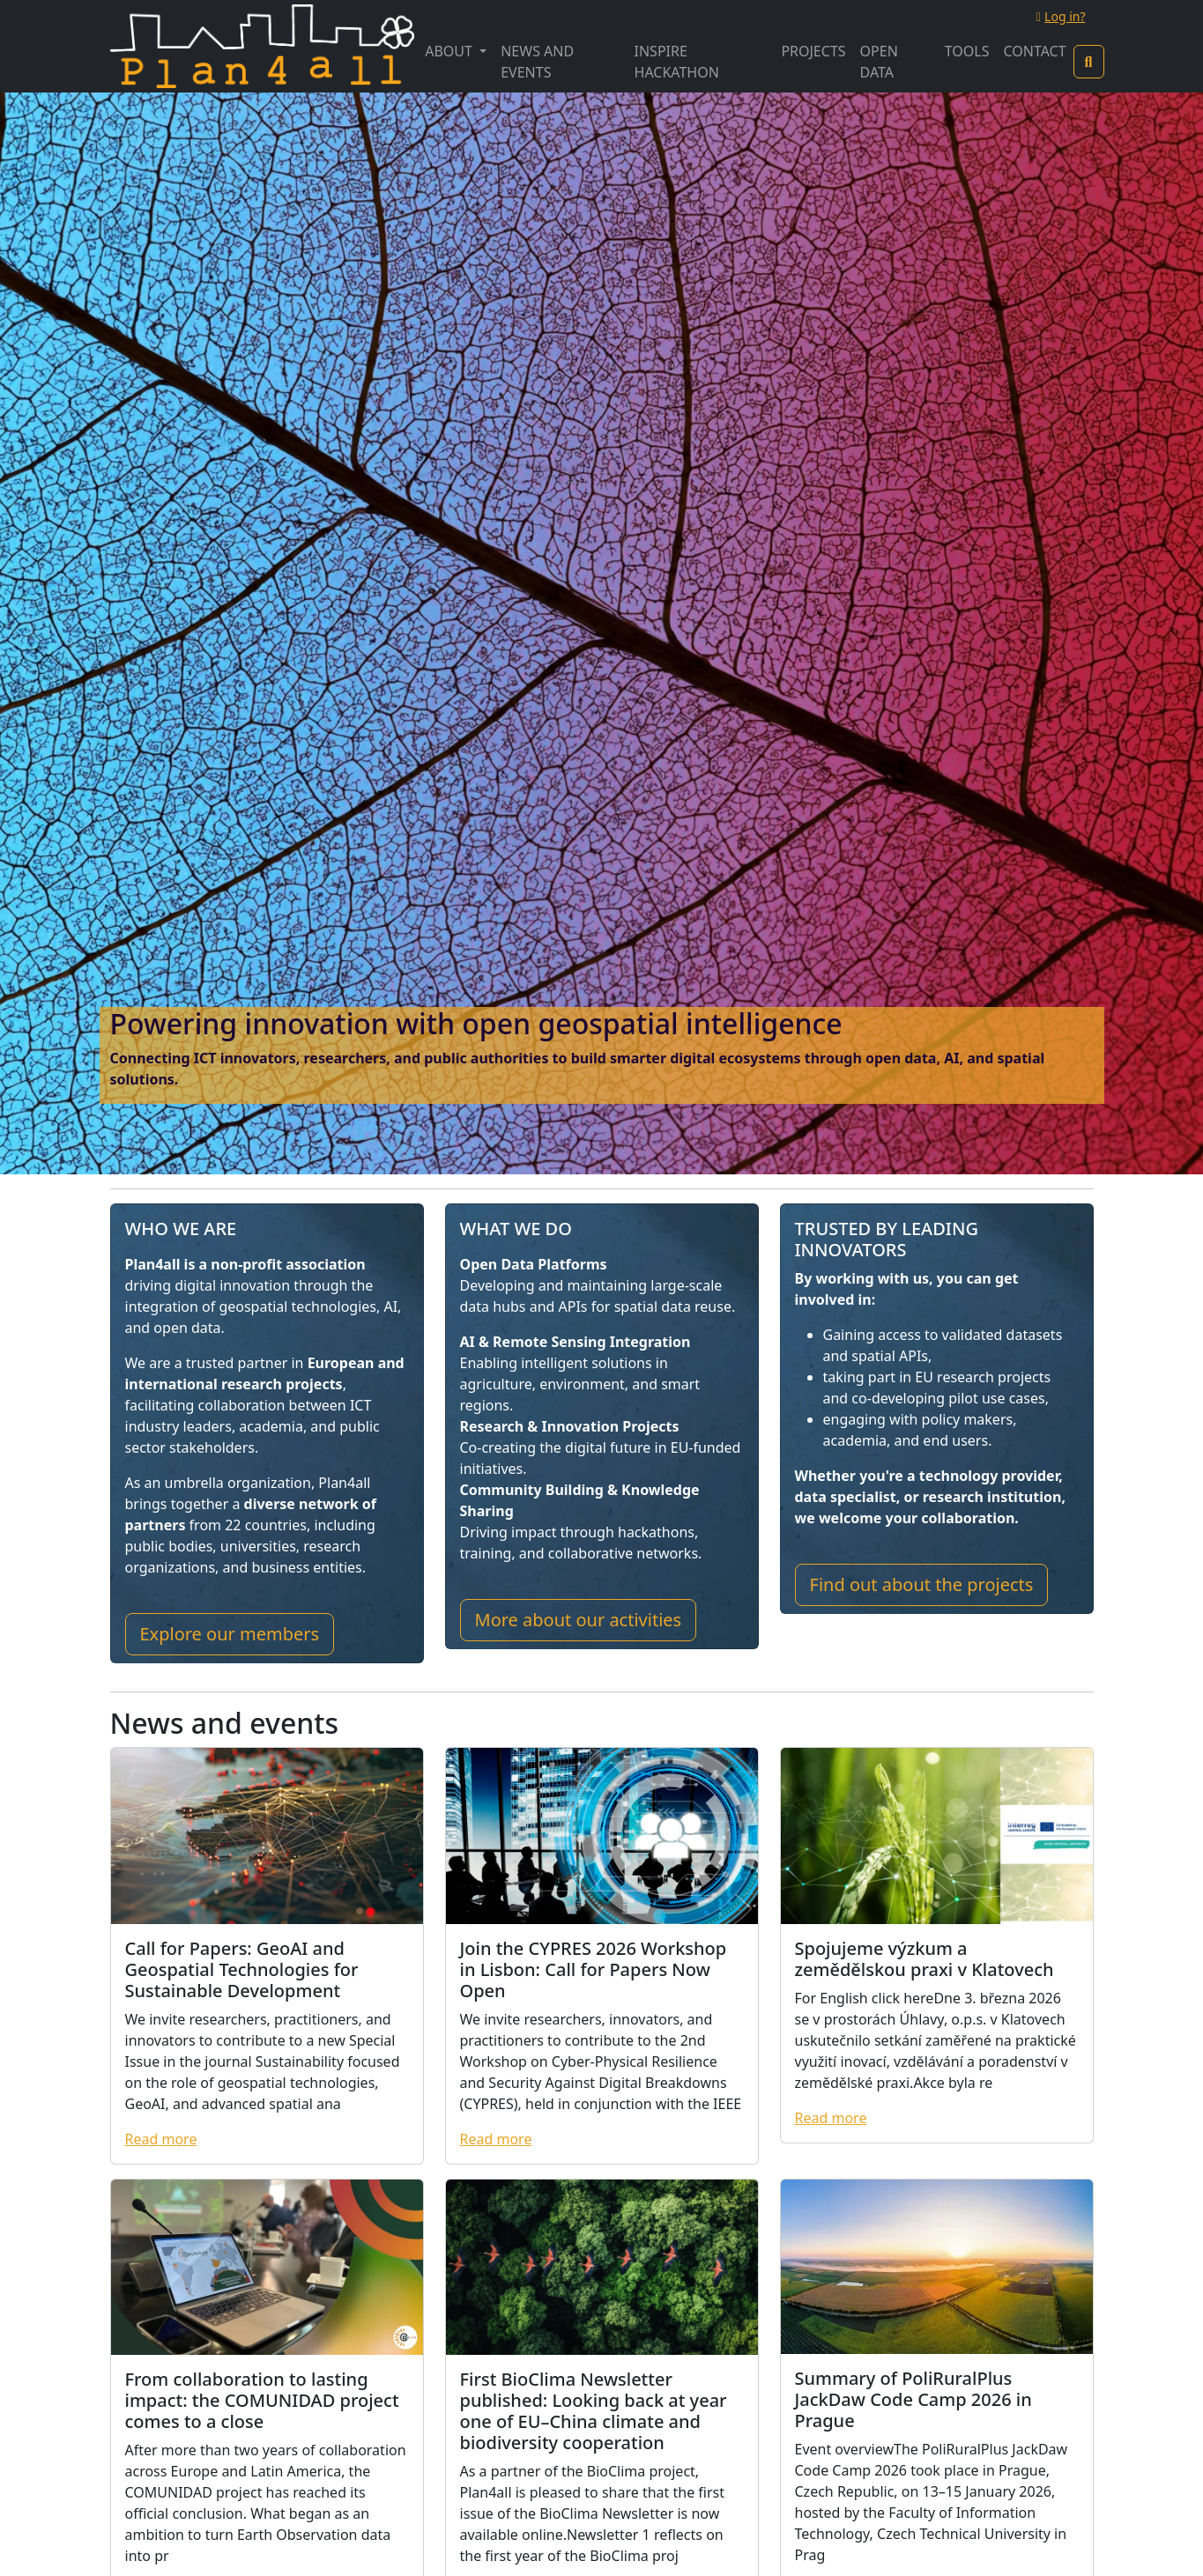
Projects (813, 51)
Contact (1034, 51)
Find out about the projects (922, 1584)
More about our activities (578, 1620)
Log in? (1061, 16)
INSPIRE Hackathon (677, 61)
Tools (967, 51)
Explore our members (230, 1634)
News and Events (537, 61)
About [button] (450, 51)
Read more (161, 2139)
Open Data (879, 61)
